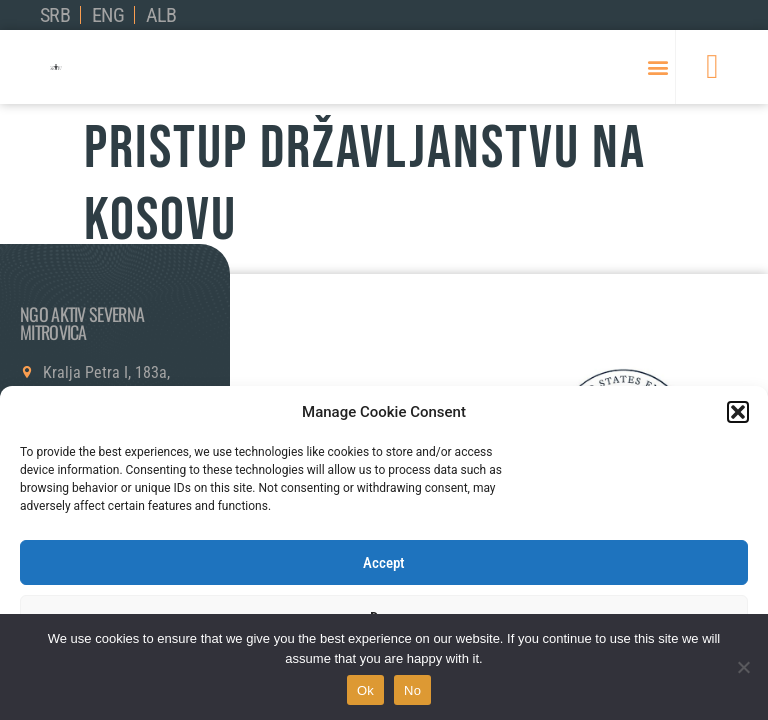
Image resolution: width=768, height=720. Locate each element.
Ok (365, 690)
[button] (738, 412)
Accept (384, 563)
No (412, 690)
